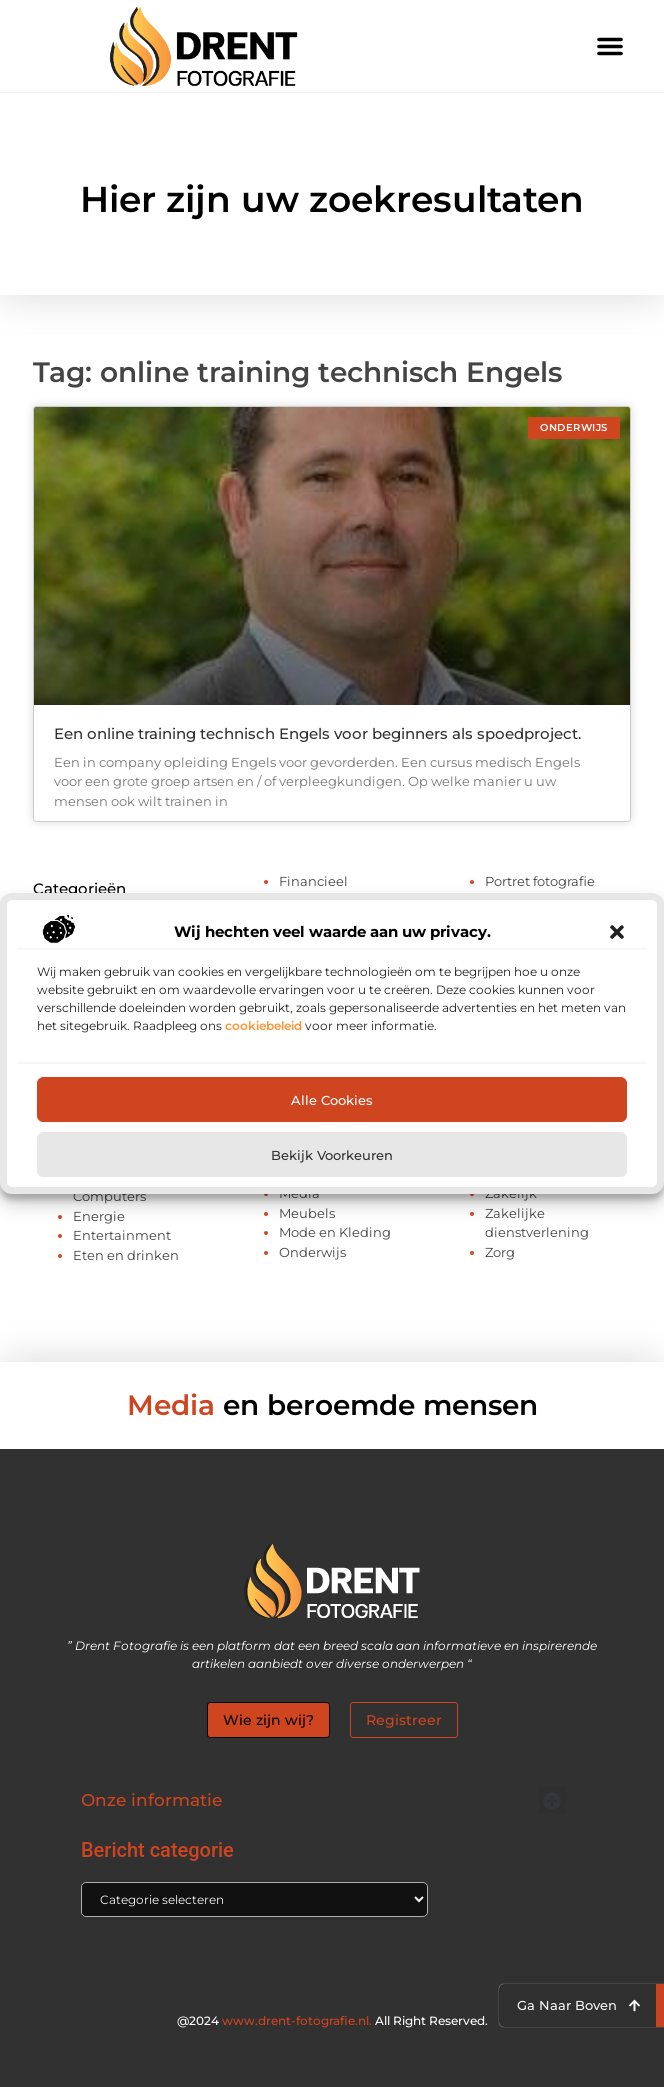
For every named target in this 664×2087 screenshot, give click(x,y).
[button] (617, 932)
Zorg (500, 1252)
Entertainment (122, 1235)
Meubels (307, 1213)
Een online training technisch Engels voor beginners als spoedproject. (317, 733)
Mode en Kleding (335, 1232)
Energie (99, 1216)
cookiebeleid (263, 1025)
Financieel (313, 881)
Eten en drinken (126, 1255)
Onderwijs (312, 1252)
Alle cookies (332, 1100)
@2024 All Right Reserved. (332, 2020)
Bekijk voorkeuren (332, 1155)
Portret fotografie (540, 881)
